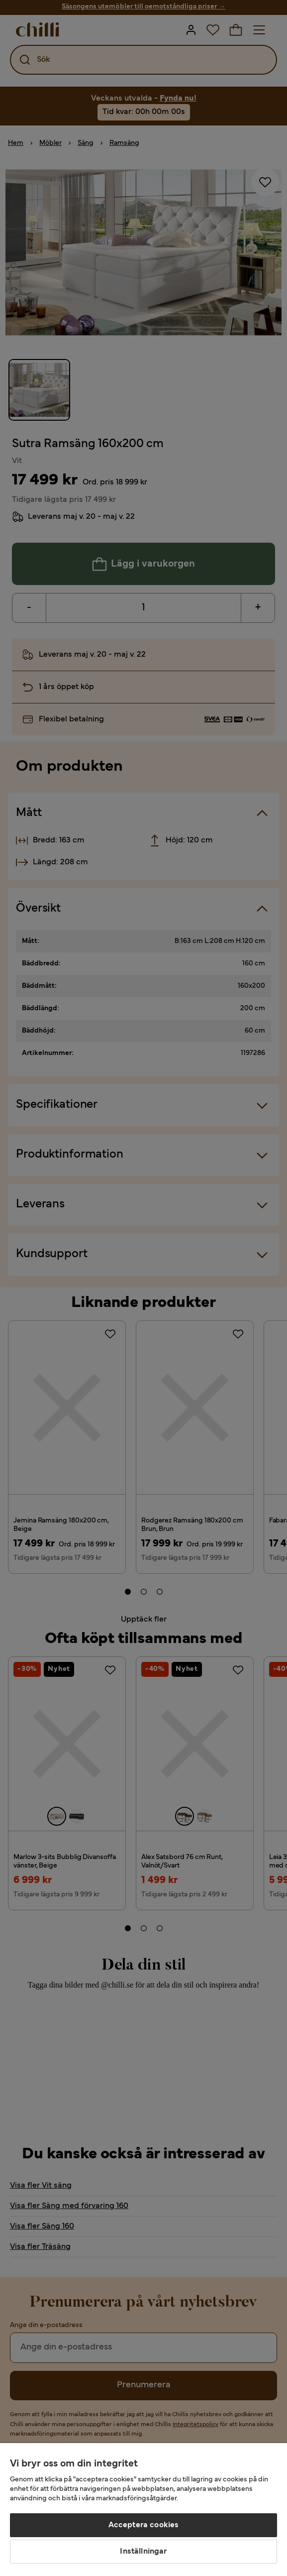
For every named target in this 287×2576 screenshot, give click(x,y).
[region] (143, 2509)
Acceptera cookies (143, 2525)
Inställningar (143, 2551)
